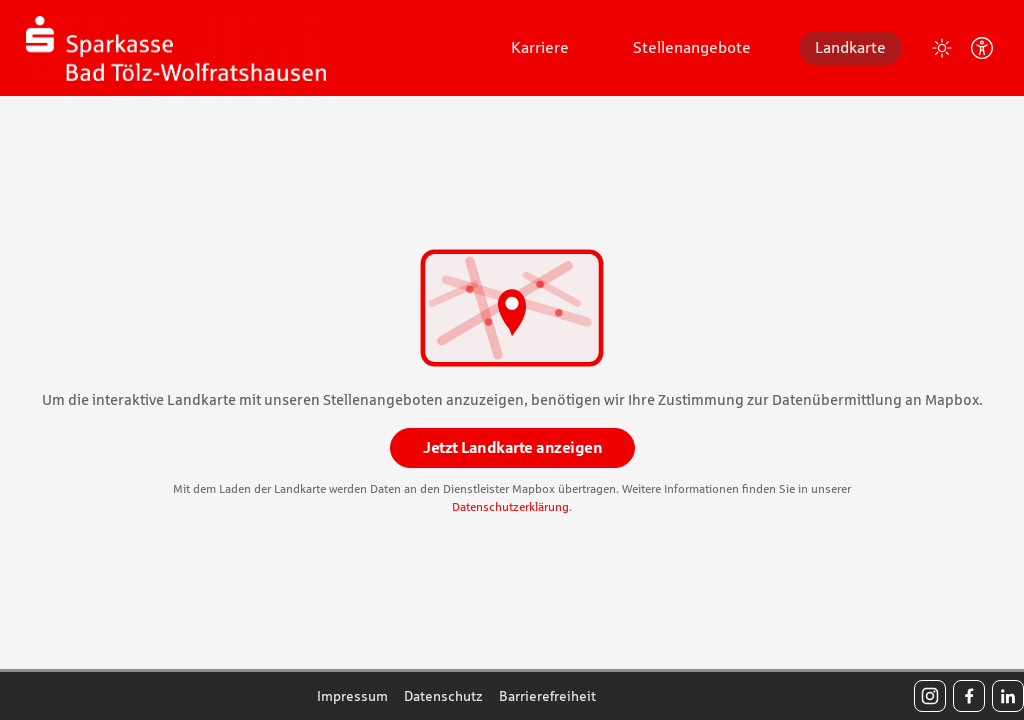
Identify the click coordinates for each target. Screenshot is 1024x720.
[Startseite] (176, 48)
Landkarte (850, 47)
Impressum (352, 696)
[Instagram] (930, 696)
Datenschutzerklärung (510, 507)
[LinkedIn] (1008, 696)
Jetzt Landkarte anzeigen (512, 447)
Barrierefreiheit (547, 696)
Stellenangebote (692, 47)
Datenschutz (443, 696)
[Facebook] (969, 696)
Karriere (540, 47)
